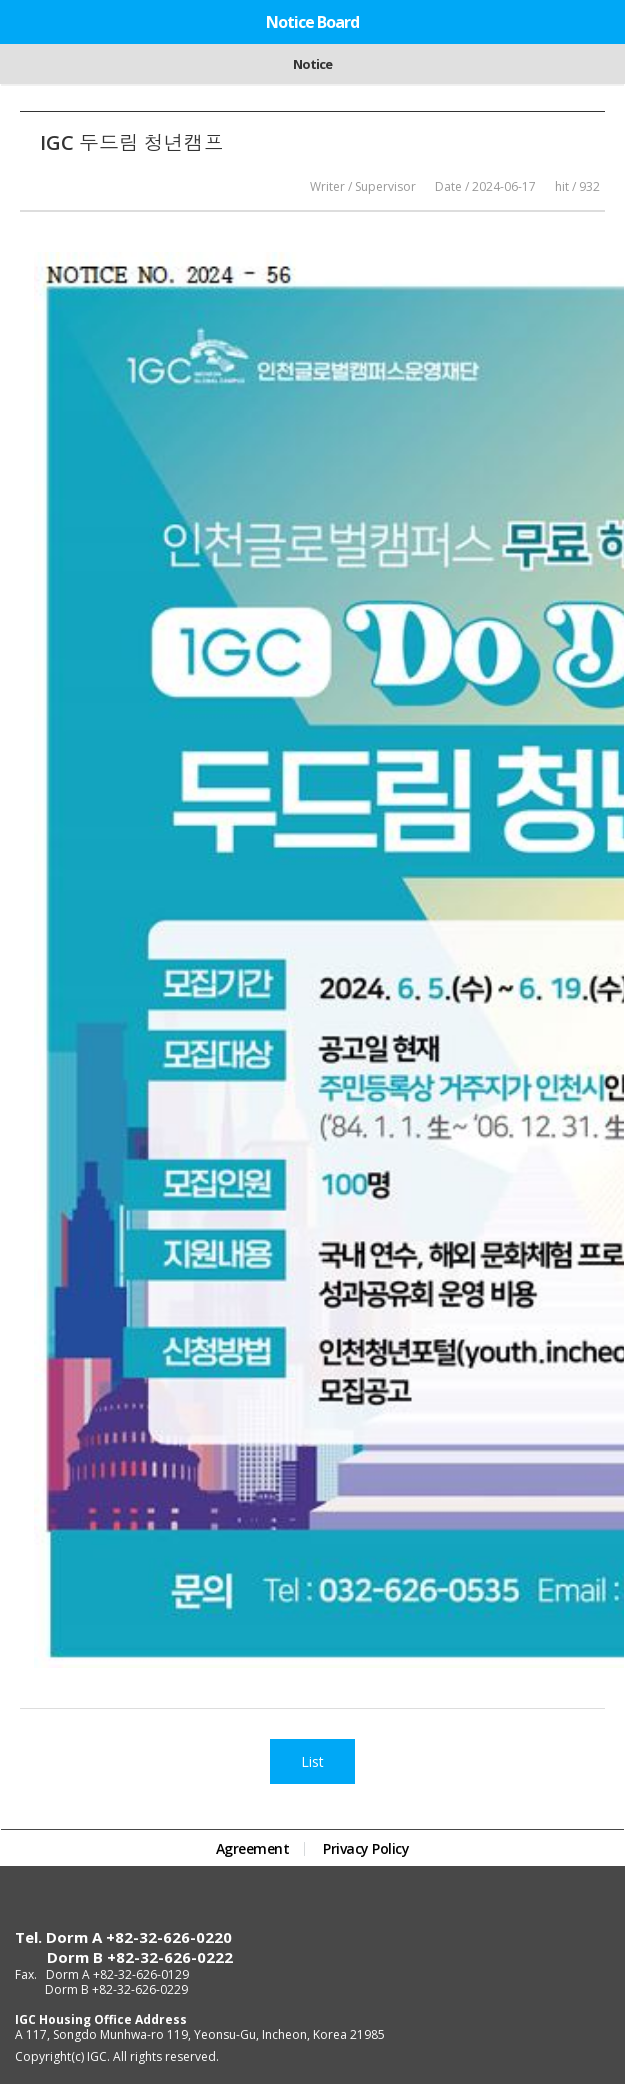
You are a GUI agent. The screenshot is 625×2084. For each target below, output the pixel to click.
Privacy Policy (366, 1849)
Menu (599, 21)
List (312, 1761)
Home (22, 20)
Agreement (253, 1849)
